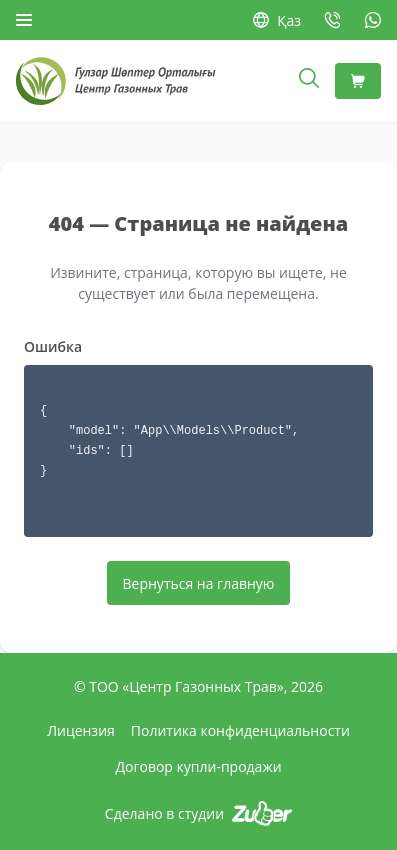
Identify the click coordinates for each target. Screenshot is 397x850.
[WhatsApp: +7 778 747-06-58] (373, 20)
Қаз (277, 20)
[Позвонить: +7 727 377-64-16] (333, 20)
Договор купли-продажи (198, 766)
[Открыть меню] (24, 20)
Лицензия (81, 730)
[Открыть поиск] (309, 81)
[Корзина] (358, 81)
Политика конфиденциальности (240, 730)
